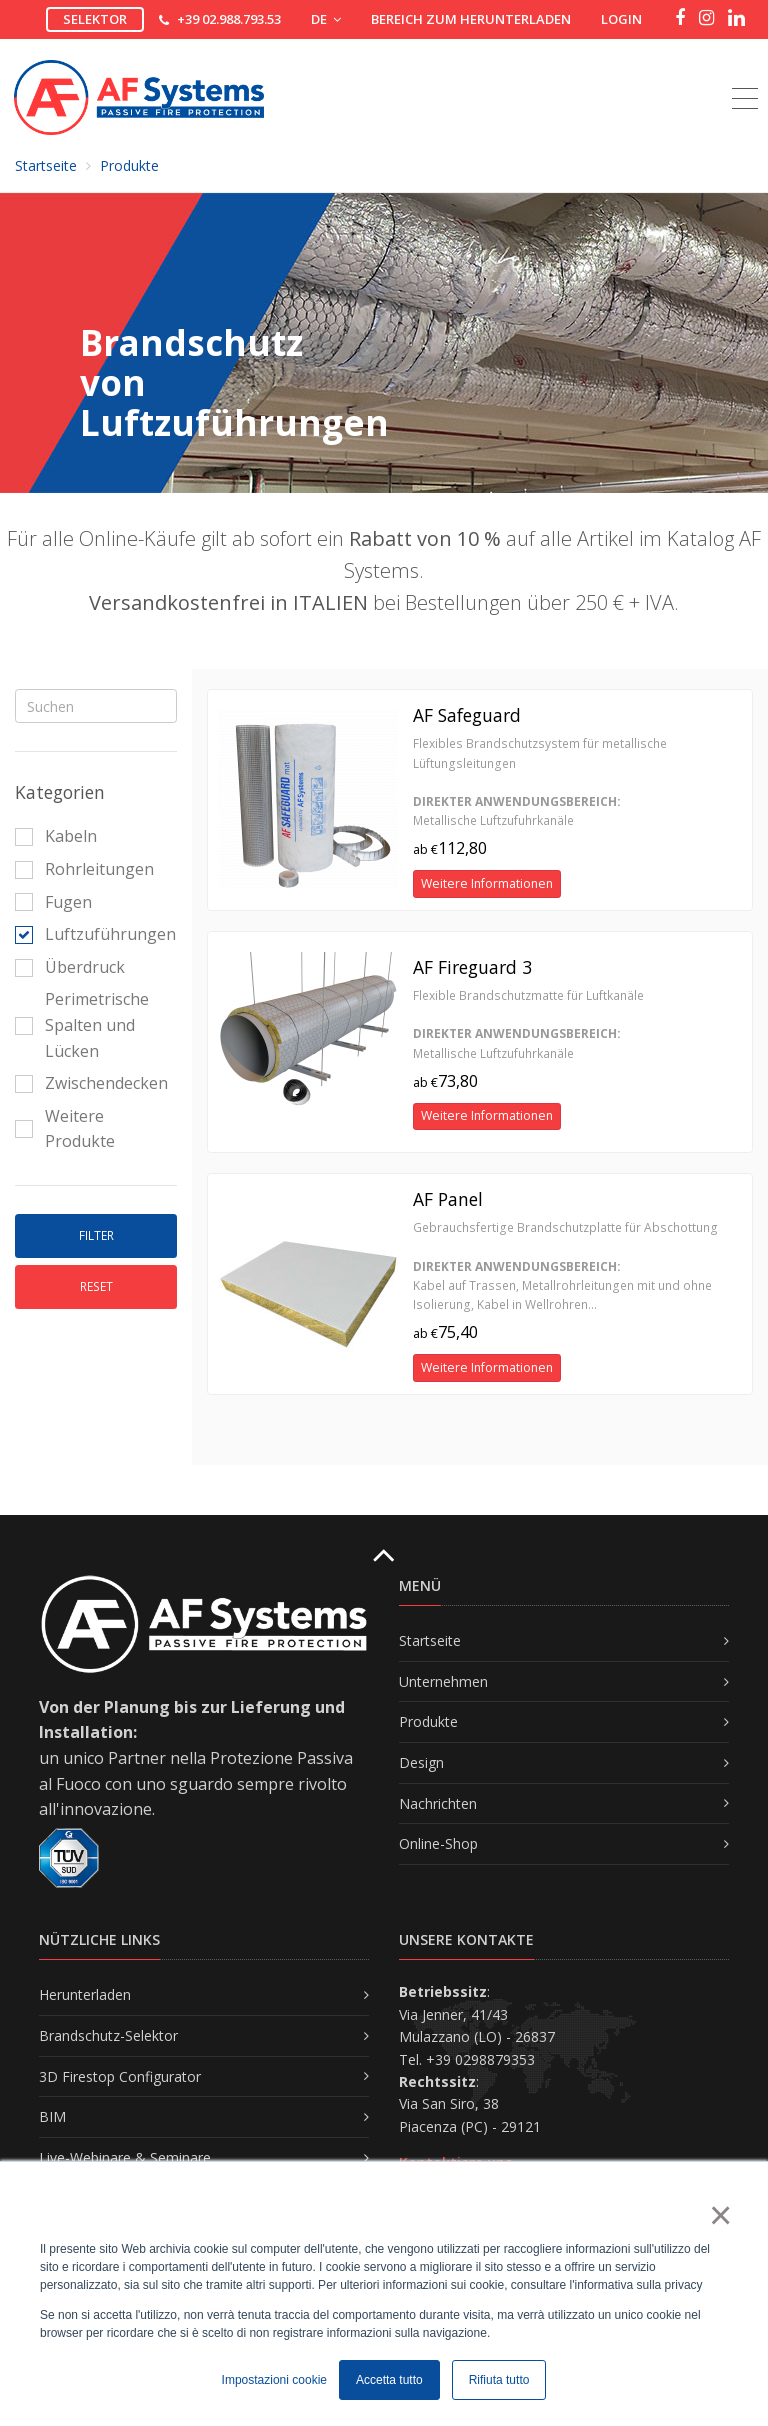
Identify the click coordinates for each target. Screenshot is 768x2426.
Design (421, 1762)
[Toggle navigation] (745, 76)
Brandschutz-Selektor (108, 2035)
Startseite (46, 165)
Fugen (53, 902)
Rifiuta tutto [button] (499, 2380)
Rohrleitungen (84, 869)
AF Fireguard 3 (472, 967)
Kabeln (56, 836)
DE (326, 19)
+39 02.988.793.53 (229, 19)
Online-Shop (438, 1843)
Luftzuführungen (91, 934)
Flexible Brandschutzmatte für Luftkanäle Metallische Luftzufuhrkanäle (528, 1024)
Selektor (95, 19)
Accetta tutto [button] (389, 2380)
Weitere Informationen (487, 883)
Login (621, 19)
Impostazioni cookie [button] (274, 2380)
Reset (96, 1286)
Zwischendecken (91, 1083)
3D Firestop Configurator (120, 2076)
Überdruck (70, 967)
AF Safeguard (467, 715)
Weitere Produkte (65, 1129)
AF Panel (448, 1199)
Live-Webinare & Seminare (125, 2157)
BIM (52, 2116)
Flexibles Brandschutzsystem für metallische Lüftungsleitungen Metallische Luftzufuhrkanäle (540, 782)
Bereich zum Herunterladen (471, 19)
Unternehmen (443, 1681)
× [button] (719, 2215)
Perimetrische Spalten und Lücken (82, 1024)
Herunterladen (85, 1994)
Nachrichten (438, 1803)
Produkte (129, 165)
